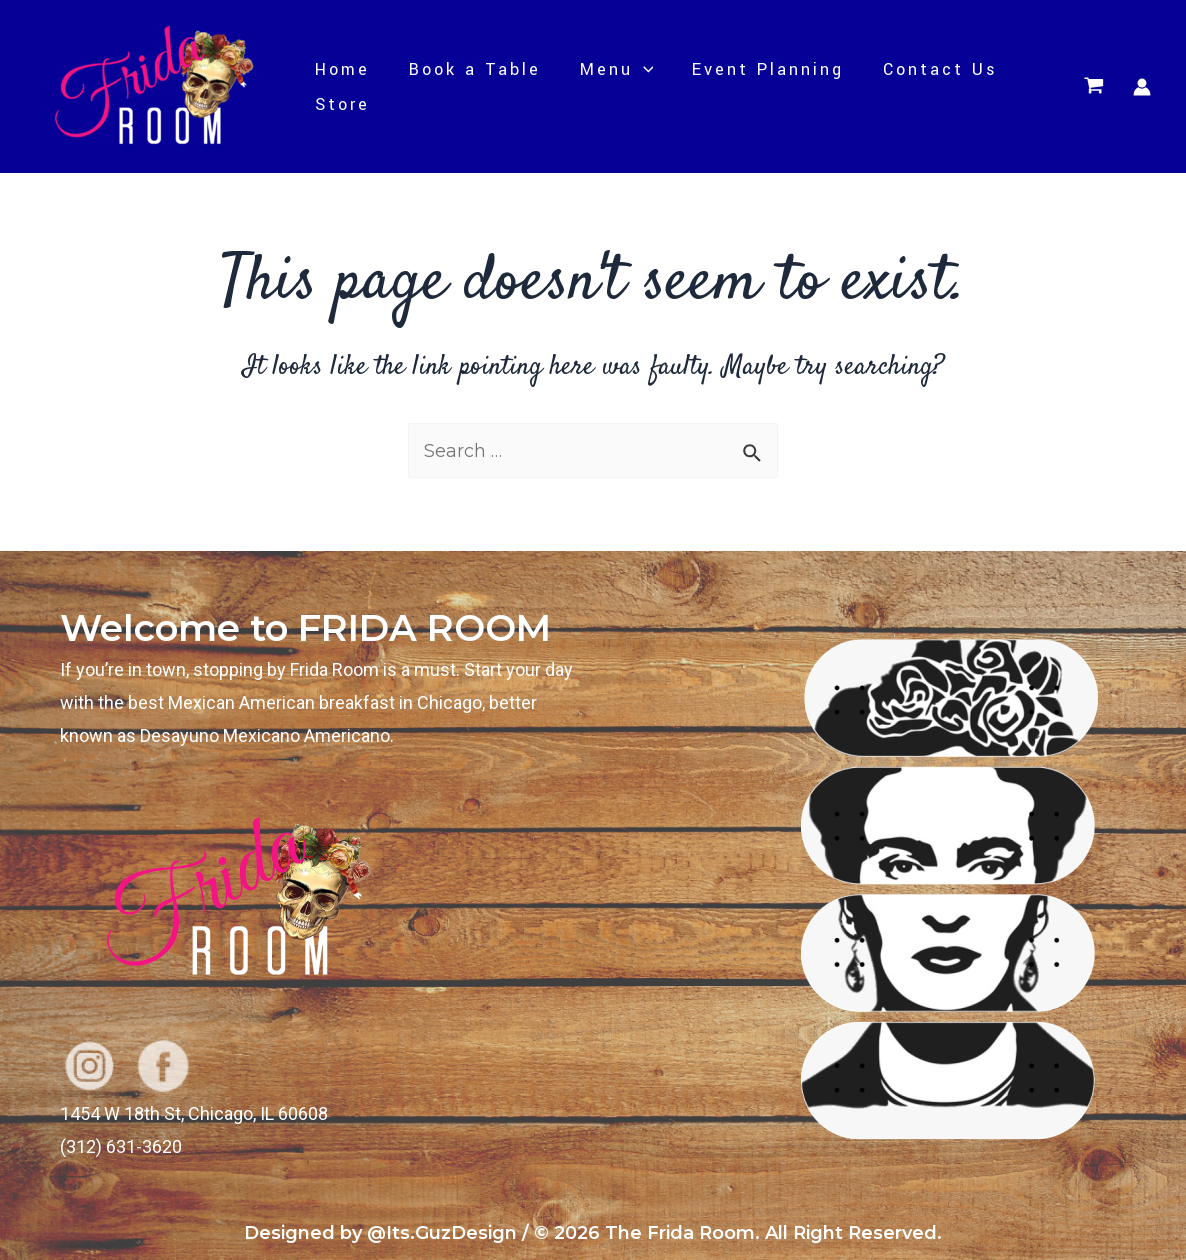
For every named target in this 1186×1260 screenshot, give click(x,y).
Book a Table (470, 69)
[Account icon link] (1142, 87)
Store (340, 104)
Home (340, 69)
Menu (609, 69)
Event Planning (758, 69)
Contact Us (927, 69)
